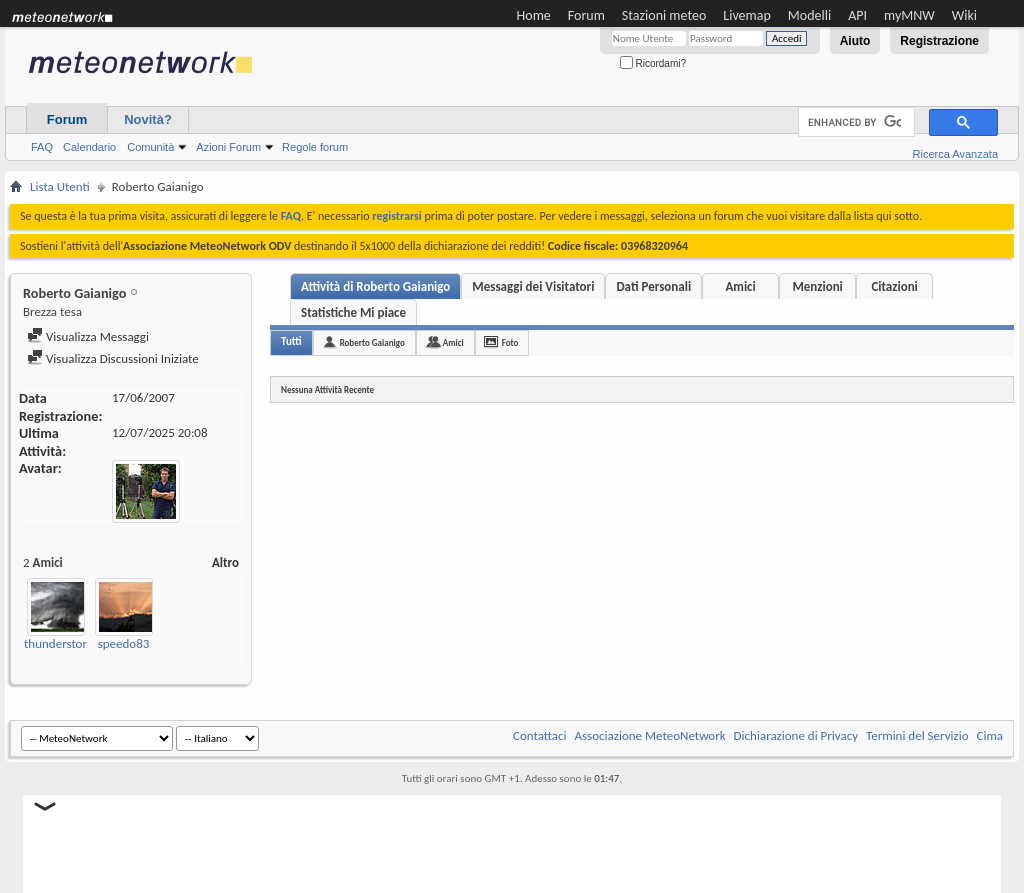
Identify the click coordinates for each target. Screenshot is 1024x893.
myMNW (909, 15)
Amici (740, 286)
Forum (586, 15)
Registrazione (939, 41)
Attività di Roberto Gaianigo (375, 286)
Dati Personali (653, 286)
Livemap (747, 15)
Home (534, 15)
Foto (510, 342)
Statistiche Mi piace (353, 312)
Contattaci (540, 735)
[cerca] (854, 122)
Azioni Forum (228, 147)
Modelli (809, 15)
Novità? (148, 119)
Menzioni (817, 286)
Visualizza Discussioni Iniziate (113, 358)
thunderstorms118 (73, 643)
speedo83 (124, 643)
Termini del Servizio (917, 735)
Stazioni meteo (664, 15)
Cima (989, 735)
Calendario (89, 147)
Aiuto (855, 41)
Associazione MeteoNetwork (650, 735)
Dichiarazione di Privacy (796, 735)
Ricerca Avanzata (955, 154)
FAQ (42, 147)
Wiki (964, 15)
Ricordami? (653, 63)
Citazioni (894, 286)
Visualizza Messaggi (88, 336)
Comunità (150, 147)
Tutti (291, 341)
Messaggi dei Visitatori (533, 286)
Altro (225, 562)
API (857, 15)
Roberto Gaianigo (372, 342)
